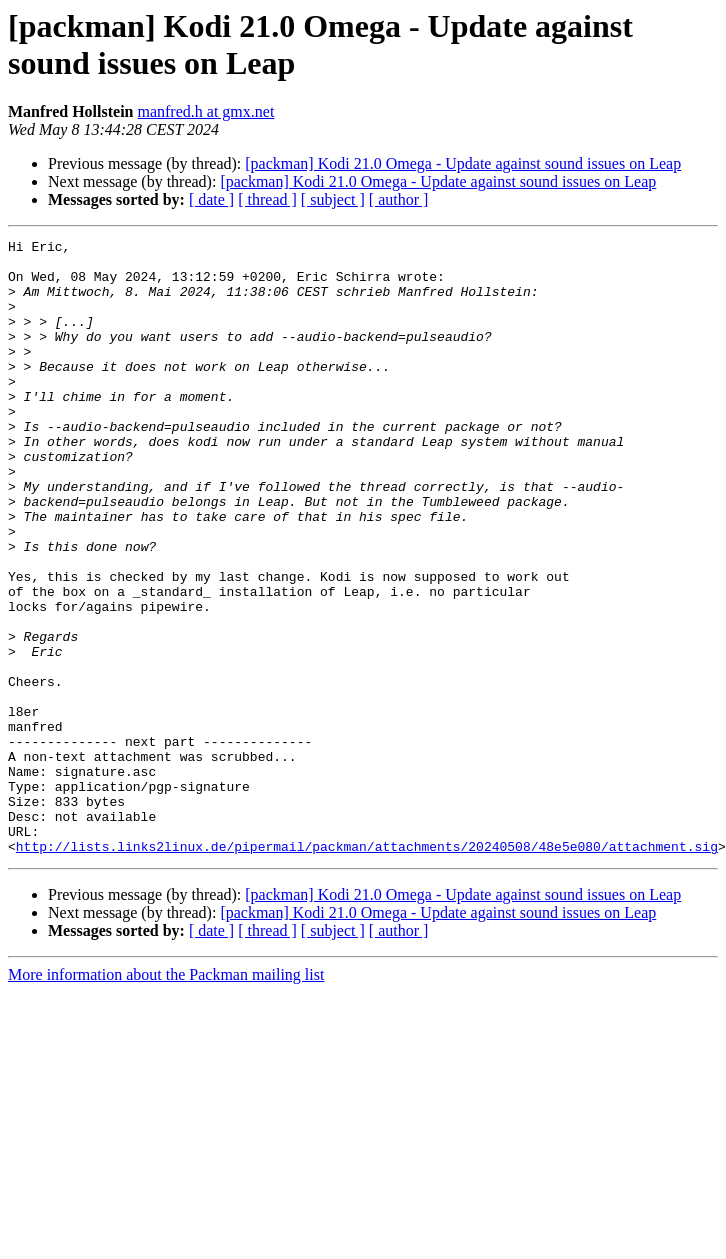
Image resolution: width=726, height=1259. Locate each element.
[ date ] (211, 199)
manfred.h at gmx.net (205, 111)
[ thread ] (267, 199)
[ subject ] (333, 199)
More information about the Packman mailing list (166, 1097)
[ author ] (399, 199)
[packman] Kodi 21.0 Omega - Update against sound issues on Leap (463, 163)
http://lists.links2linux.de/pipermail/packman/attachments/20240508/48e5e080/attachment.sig (367, 969)
